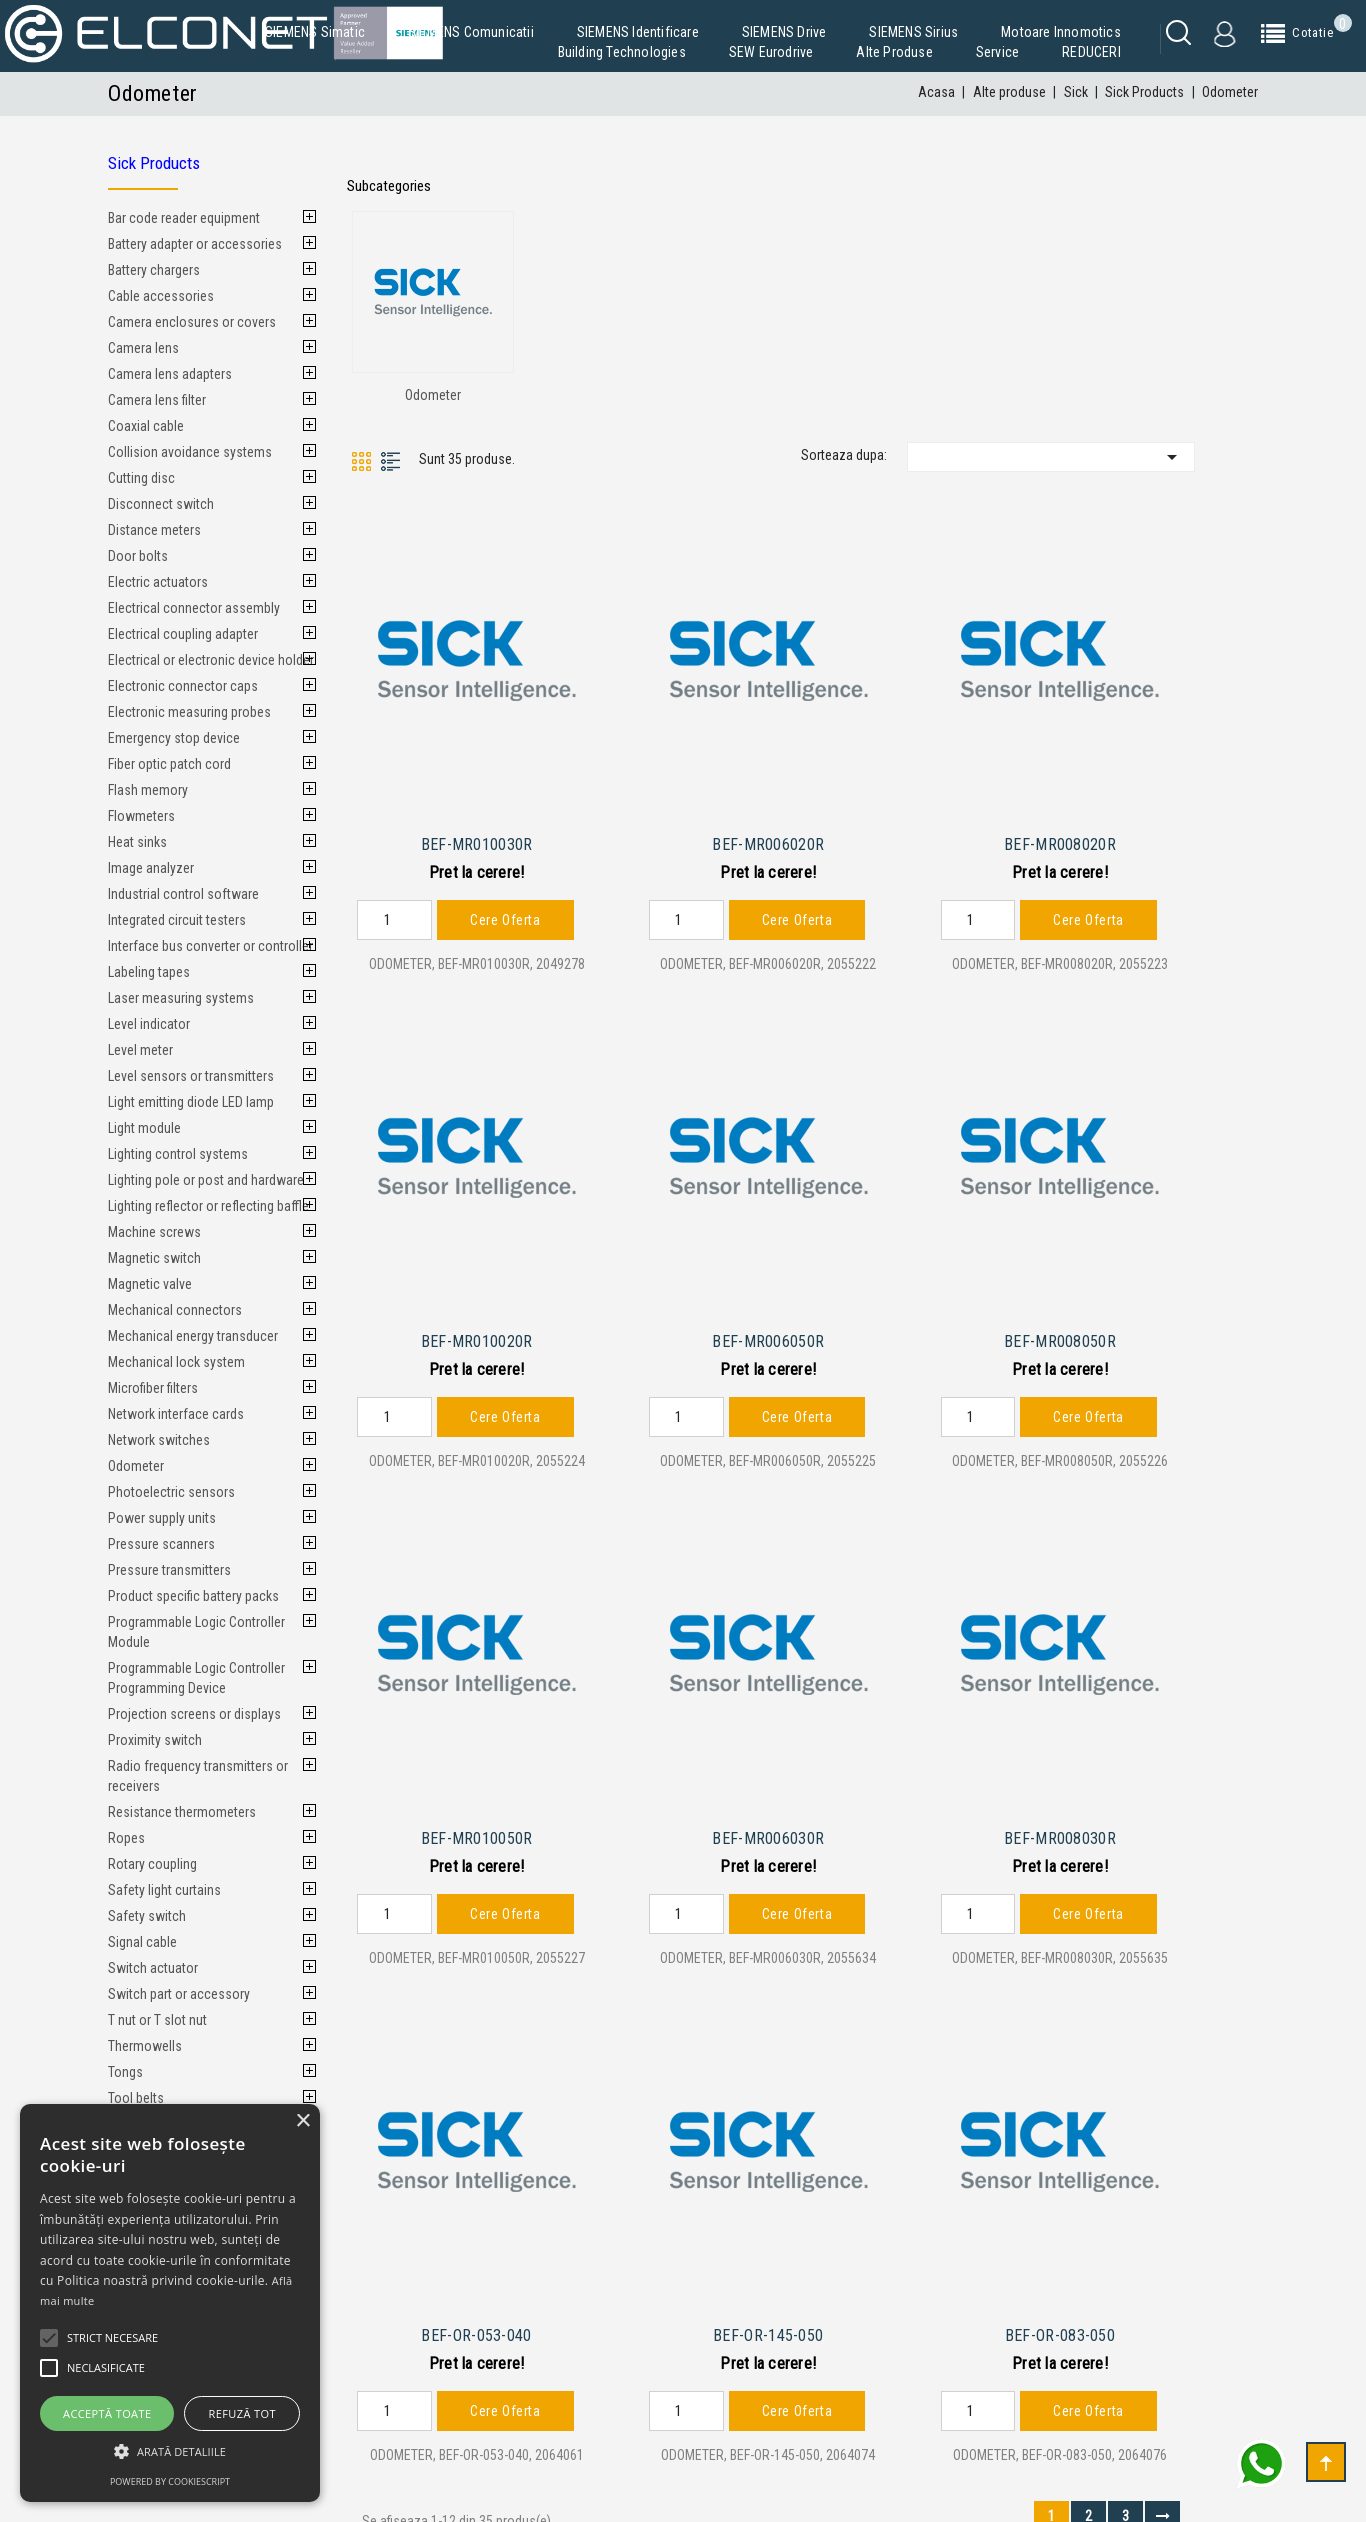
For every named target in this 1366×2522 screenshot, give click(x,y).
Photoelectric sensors (171, 1492)
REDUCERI (1091, 52)
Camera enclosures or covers (192, 322)
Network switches (159, 1440)
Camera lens (143, 348)
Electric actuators (158, 582)
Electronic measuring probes (189, 712)
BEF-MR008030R (1060, 1819)
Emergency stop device (174, 738)
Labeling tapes (149, 972)
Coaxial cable (146, 426)
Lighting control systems (178, 1154)
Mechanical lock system (176, 1362)
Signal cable (142, 1942)
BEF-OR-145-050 (768, 2310)
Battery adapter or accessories (195, 244)
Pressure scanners (161, 1544)
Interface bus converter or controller (210, 946)
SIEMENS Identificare (638, 32)
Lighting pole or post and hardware (206, 1180)
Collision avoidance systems (190, 452)
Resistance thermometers (182, 1812)
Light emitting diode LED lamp (191, 1102)
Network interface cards (176, 1414)
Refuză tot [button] (242, 2413)
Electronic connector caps (183, 686)
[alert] (170, 2303)
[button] (170, 2451)
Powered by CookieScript (170, 2481)
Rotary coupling (152, 1864)
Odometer (136, 1466)
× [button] (302, 2121)
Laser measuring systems (181, 998)
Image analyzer (151, 868)
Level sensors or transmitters (191, 1076)
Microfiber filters (153, 1388)
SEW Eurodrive (771, 52)
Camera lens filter (157, 400)
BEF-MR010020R (477, 1328)
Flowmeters (141, 816)
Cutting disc (141, 478)
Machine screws (154, 1232)
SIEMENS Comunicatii (471, 32)
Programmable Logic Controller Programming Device (196, 1678)
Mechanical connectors (175, 1310)
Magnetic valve (150, 1284)
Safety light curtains (164, 1890)
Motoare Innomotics (1061, 32)
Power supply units (162, 1518)
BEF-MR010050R (477, 1819)
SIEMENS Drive (784, 32)
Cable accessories (161, 296)
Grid (361, 461)
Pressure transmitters (169, 1570)
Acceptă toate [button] (107, 2413)
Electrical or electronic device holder (211, 660)
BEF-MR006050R (768, 1328)
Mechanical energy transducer (193, 1336)
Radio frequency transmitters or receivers (198, 1776)
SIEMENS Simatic (315, 32)
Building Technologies (622, 52)
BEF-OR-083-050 (1060, 2310)
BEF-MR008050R (1060, 1328)
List (391, 461)
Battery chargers (154, 270)
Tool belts (136, 2098)
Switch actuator (153, 1968)
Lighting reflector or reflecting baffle (208, 1206)
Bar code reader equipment (184, 218)
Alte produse (894, 52)
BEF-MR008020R (1060, 838)
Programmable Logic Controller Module (196, 1632)
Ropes (126, 1838)
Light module (144, 1128)
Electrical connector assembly (194, 608)
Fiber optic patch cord (169, 764)
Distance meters (154, 530)
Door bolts (138, 556)
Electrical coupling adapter (183, 634)
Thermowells (145, 2046)
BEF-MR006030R (768, 1819)
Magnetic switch (154, 1258)
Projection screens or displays (194, 1714)
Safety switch (147, 1916)
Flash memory (148, 790)
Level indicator (149, 1024)
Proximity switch (155, 1740)
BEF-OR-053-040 (476, 2310)
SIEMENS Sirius (913, 32)
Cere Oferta (505, 913)
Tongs (125, 2072)
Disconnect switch (161, 504)
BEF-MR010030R (477, 838)
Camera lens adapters (170, 374)
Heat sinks (137, 842)
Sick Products (154, 163)
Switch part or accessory (179, 1994)
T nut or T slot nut (157, 2020)
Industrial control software (183, 894)
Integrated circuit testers (177, 920)
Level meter (140, 1050)
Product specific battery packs (193, 1596)
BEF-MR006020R (768, 838)
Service (997, 52)
